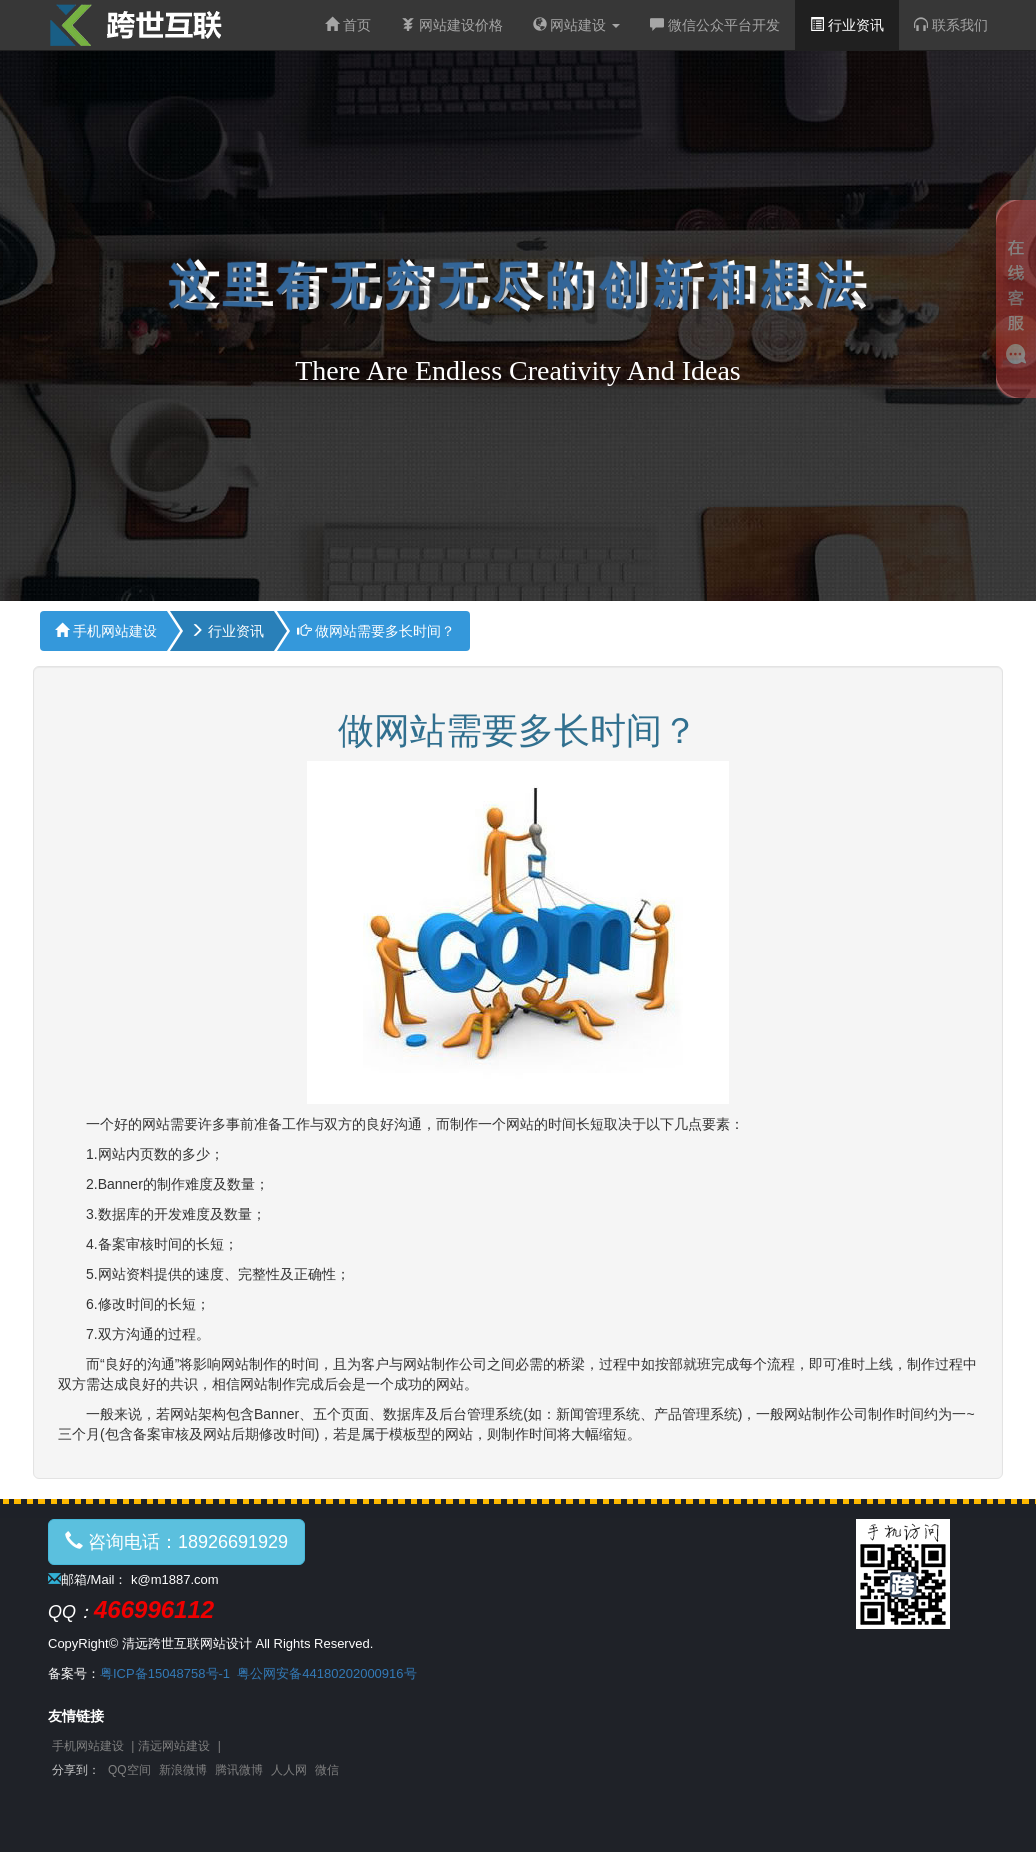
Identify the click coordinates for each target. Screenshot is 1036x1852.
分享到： (76, 1770)
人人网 (289, 1770)
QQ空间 (129, 1770)
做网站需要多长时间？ (376, 631)
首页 (348, 25)
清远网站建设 (174, 1746)
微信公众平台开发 (715, 25)
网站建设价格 (452, 25)
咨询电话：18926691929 (176, 1541)
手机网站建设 (106, 631)
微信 (327, 1770)
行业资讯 (847, 25)
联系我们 (951, 25)
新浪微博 (183, 1770)
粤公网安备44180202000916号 (326, 1673)
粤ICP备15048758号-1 (165, 1673)
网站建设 (577, 25)
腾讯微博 (239, 1770)
